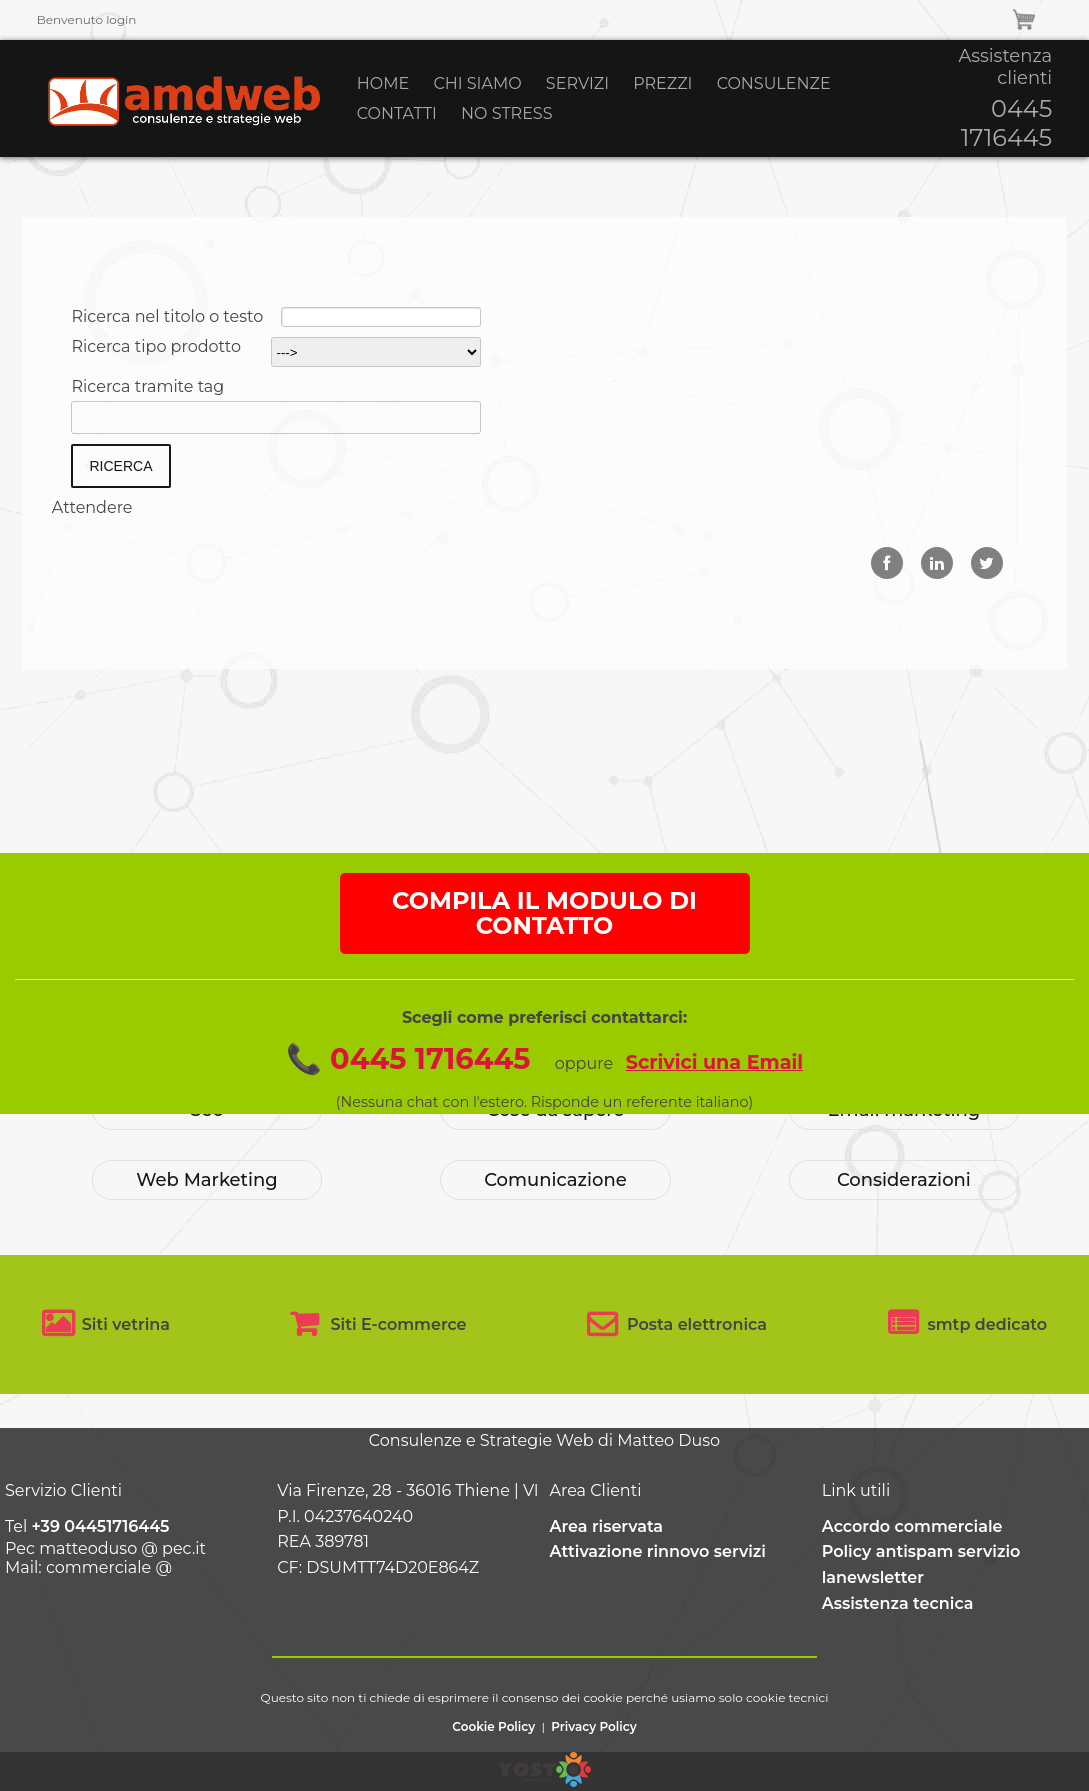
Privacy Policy (593, 1726)
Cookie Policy (493, 1726)
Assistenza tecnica (898, 1603)
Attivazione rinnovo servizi (658, 1551)
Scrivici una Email (714, 1110)
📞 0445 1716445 (408, 1106)
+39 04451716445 (100, 1526)
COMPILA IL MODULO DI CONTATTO (544, 961)
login (121, 19)
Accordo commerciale (912, 1526)
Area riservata (607, 1526)
